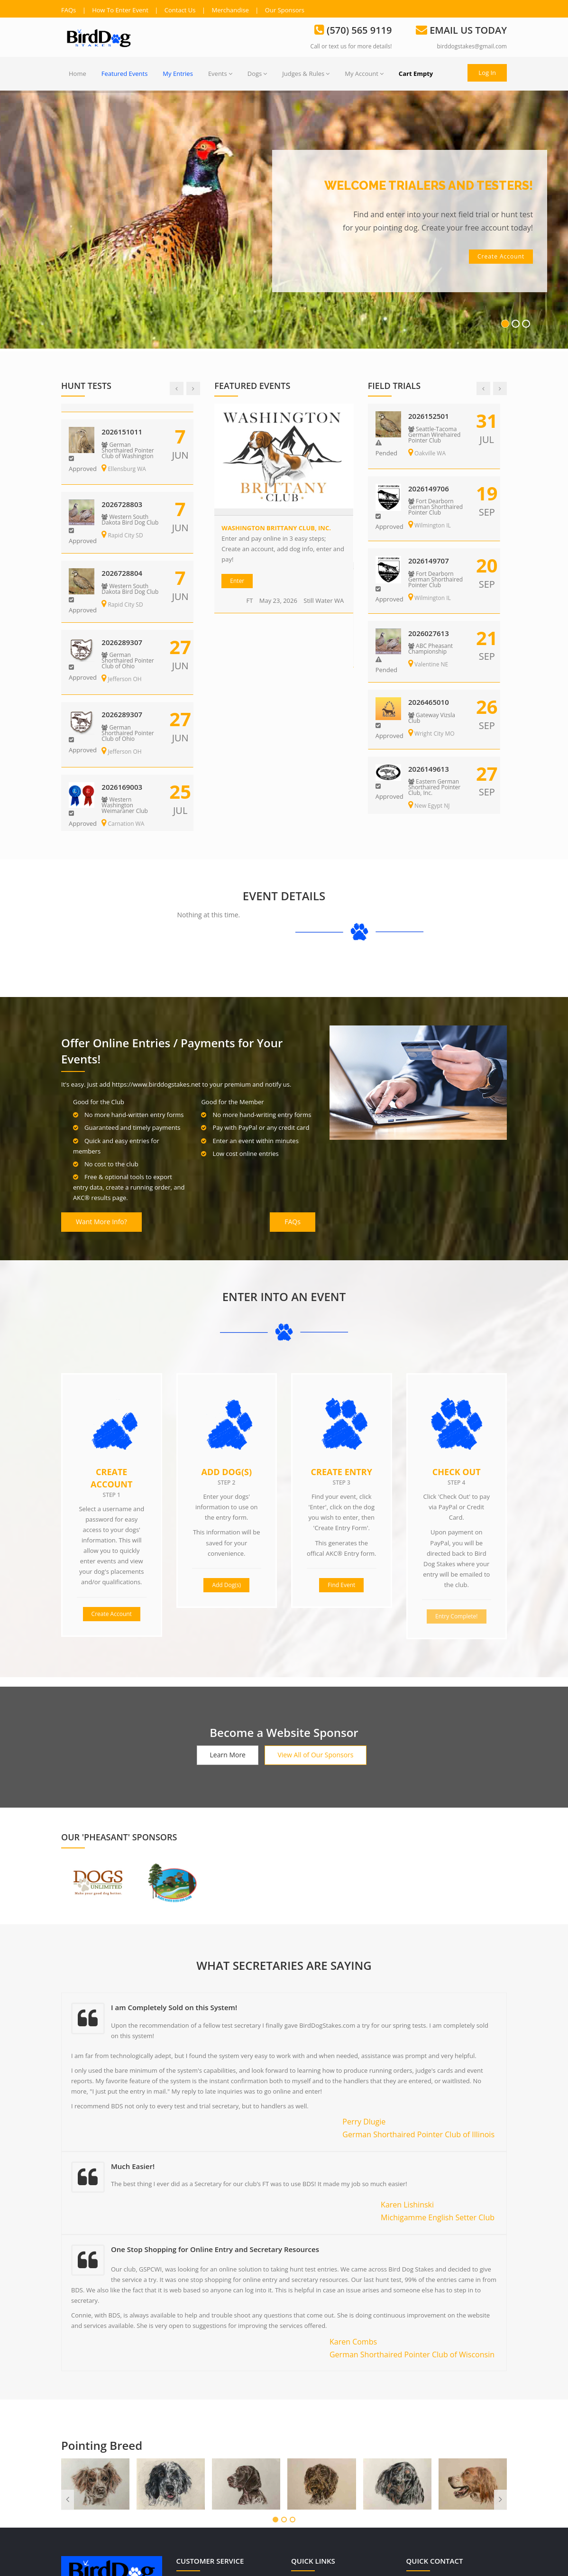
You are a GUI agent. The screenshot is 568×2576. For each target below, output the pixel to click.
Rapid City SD (124, 520)
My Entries (178, 73)
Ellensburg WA (125, 453)
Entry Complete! (456, 1452)
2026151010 (430, 486)
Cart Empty (416, 73)
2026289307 (430, 559)
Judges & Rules (306, 73)
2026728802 (123, 559)
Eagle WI (424, 447)
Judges (308, 2488)
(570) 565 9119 (427, 2426)
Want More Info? (101, 1057)
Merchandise (229, 10)
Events (220, 73)
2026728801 (123, 488)
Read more (78, 2483)
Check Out (456, 1308)
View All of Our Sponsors (315, 1591)
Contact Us (180, 10)
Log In (487, 72)
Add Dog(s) (226, 1308)
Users (307, 2426)
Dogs (257, 73)
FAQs (68, 10)
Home (77, 73)
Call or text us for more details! (351, 46)
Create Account (111, 1314)
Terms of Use (203, 2447)
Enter (237, 581)
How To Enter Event (120, 10)
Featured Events (124, 73)
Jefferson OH (429, 596)
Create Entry (341, 1308)
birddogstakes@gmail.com (472, 46)
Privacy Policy (203, 2426)
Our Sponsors (284, 10)
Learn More (228, 1591)
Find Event (341, 1421)
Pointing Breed (101, 2281)
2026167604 (430, 416)
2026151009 (123, 416)
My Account (364, 73)
